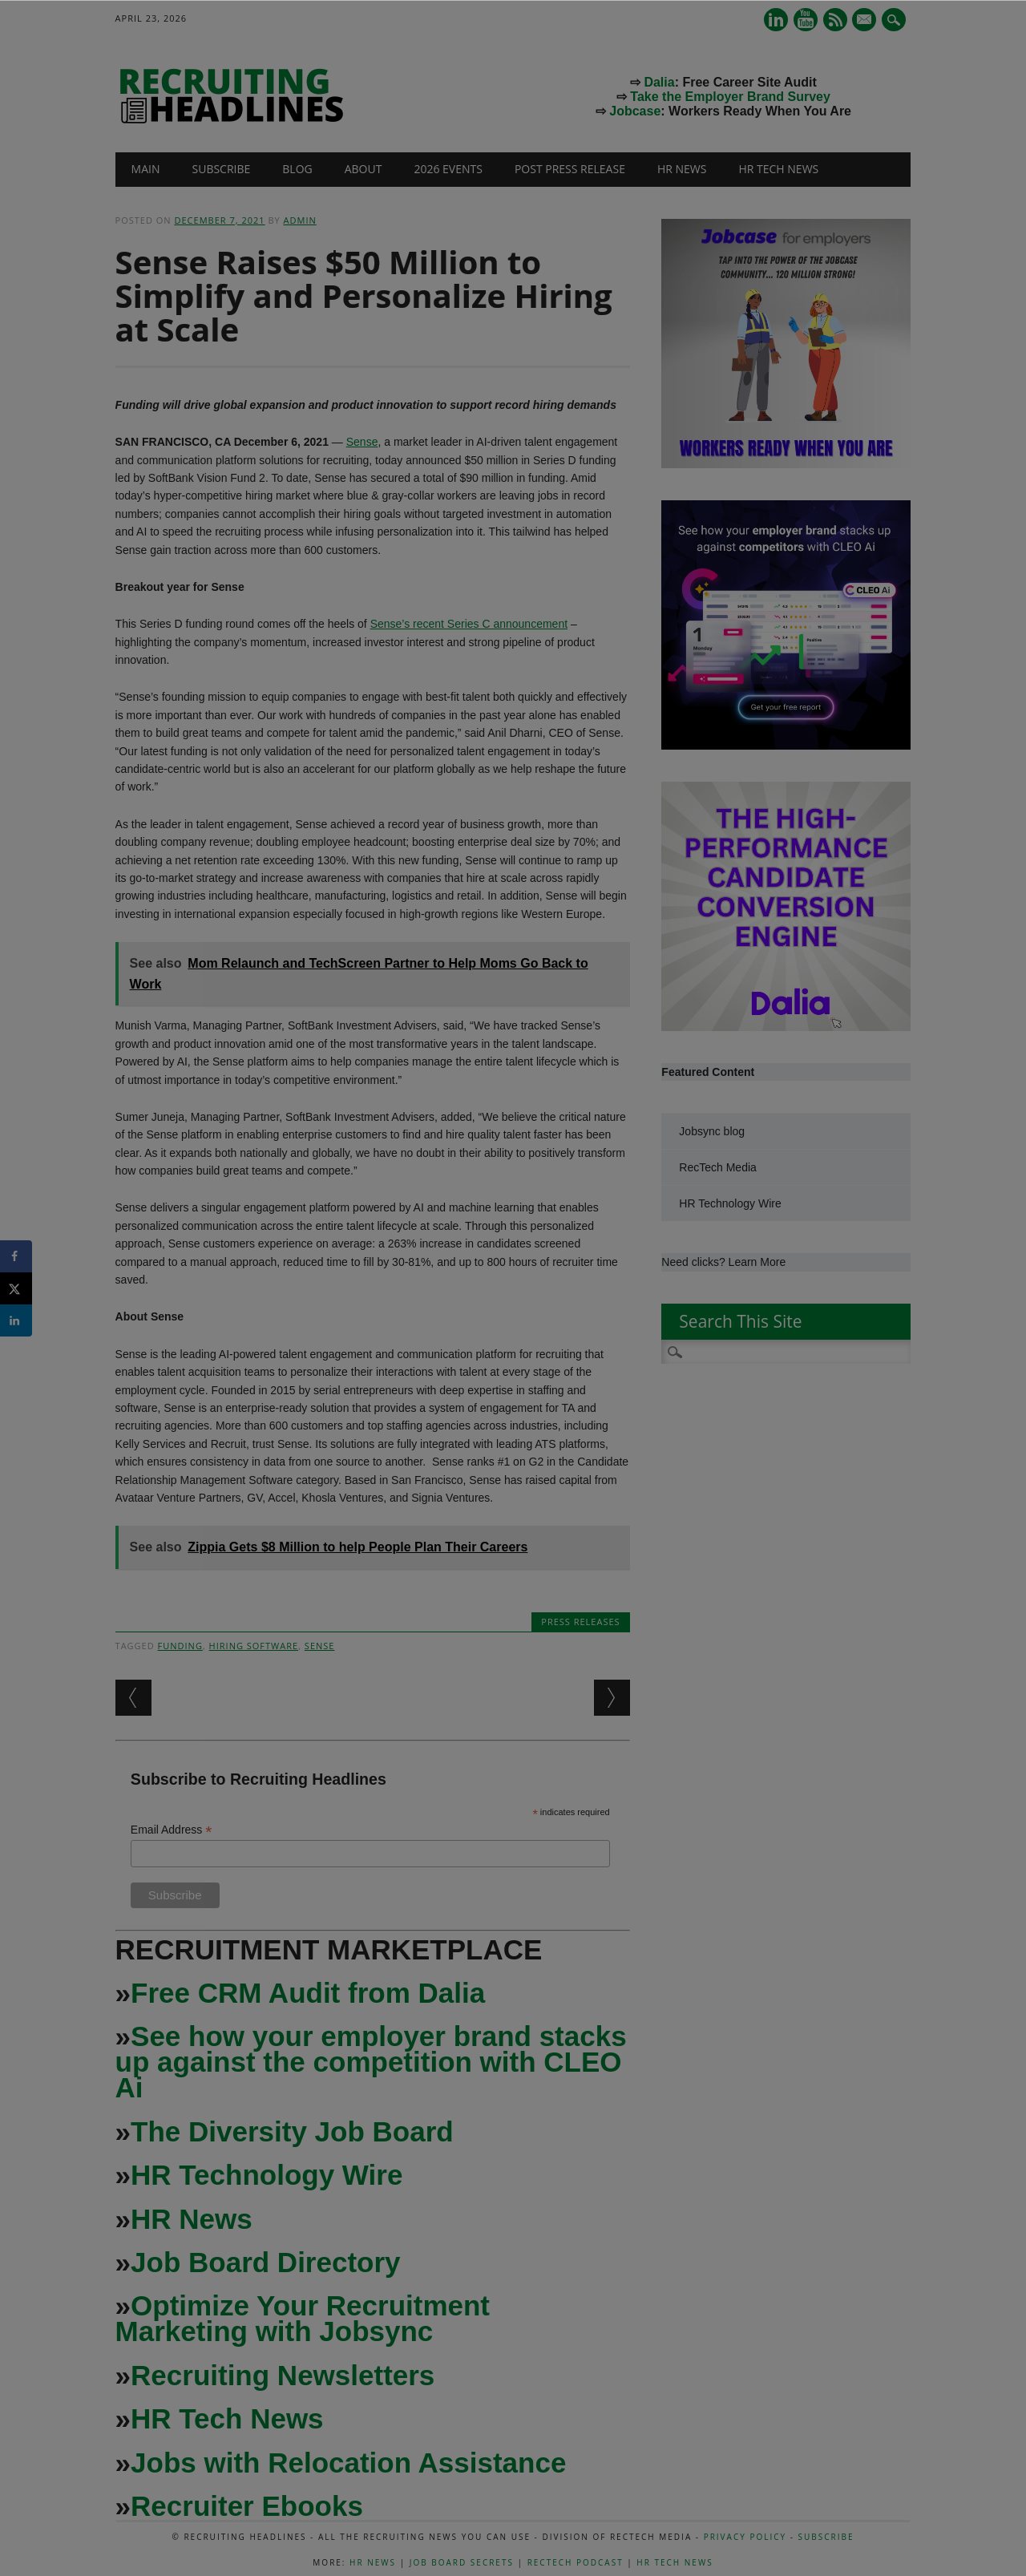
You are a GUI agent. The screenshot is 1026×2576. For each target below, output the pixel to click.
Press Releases (580, 1622)
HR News (682, 168)
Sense (362, 441)
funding (180, 1646)
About (363, 168)
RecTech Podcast (575, 2562)
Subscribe (221, 168)
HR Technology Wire (266, 2174)
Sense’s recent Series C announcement (469, 623)
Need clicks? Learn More (723, 1262)
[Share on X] (16, 1288)
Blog (297, 168)
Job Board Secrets (462, 2562)
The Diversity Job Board (292, 2131)
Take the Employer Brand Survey (730, 96)
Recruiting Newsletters (282, 2375)
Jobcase (634, 111)
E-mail (866, 20)
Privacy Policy (745, 2536)
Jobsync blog (712, 1131)
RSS (835, 19)
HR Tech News (778, 168)
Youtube (806, 19)
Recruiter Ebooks (247, 2505)
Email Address (171, 1830)
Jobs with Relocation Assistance (348, 2462)
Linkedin (776, 19)
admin (300, 220)
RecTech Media (718, 1167)
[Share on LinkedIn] (16, 1320)
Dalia (659, 82)
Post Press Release (570, 168)
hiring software (254, 1646)
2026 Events (448, 168)
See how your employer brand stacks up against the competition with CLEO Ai (371, 2061)
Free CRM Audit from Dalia (308, 1992)
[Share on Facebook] (16, 1256)
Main (145, 168)
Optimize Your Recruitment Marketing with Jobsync (302, 2318)
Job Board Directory (265, 2262)
